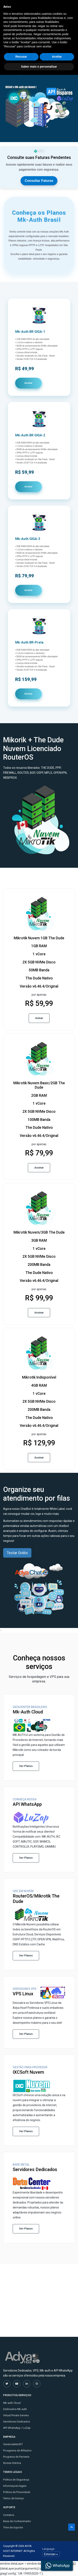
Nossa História (12, 2463)
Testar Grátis (17, 1553)
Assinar (28, 383)
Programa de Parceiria (16, 2456)
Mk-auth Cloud (12, 2402)
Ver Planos (26, 1766)
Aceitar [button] (57, 2557)
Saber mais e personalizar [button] (39, 2567)
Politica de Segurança (16, 2479)
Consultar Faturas (39, 180)
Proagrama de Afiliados (17, 2450)
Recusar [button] (21, 2557)
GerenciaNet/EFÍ (12, 2444)
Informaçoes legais (14, 2485)
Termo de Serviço (13, 2498)
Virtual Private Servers (16, 2415)
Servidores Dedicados (16, 2421)
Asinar (39, 1018)
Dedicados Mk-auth (15, 2409)
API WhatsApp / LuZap (17, 2427)
